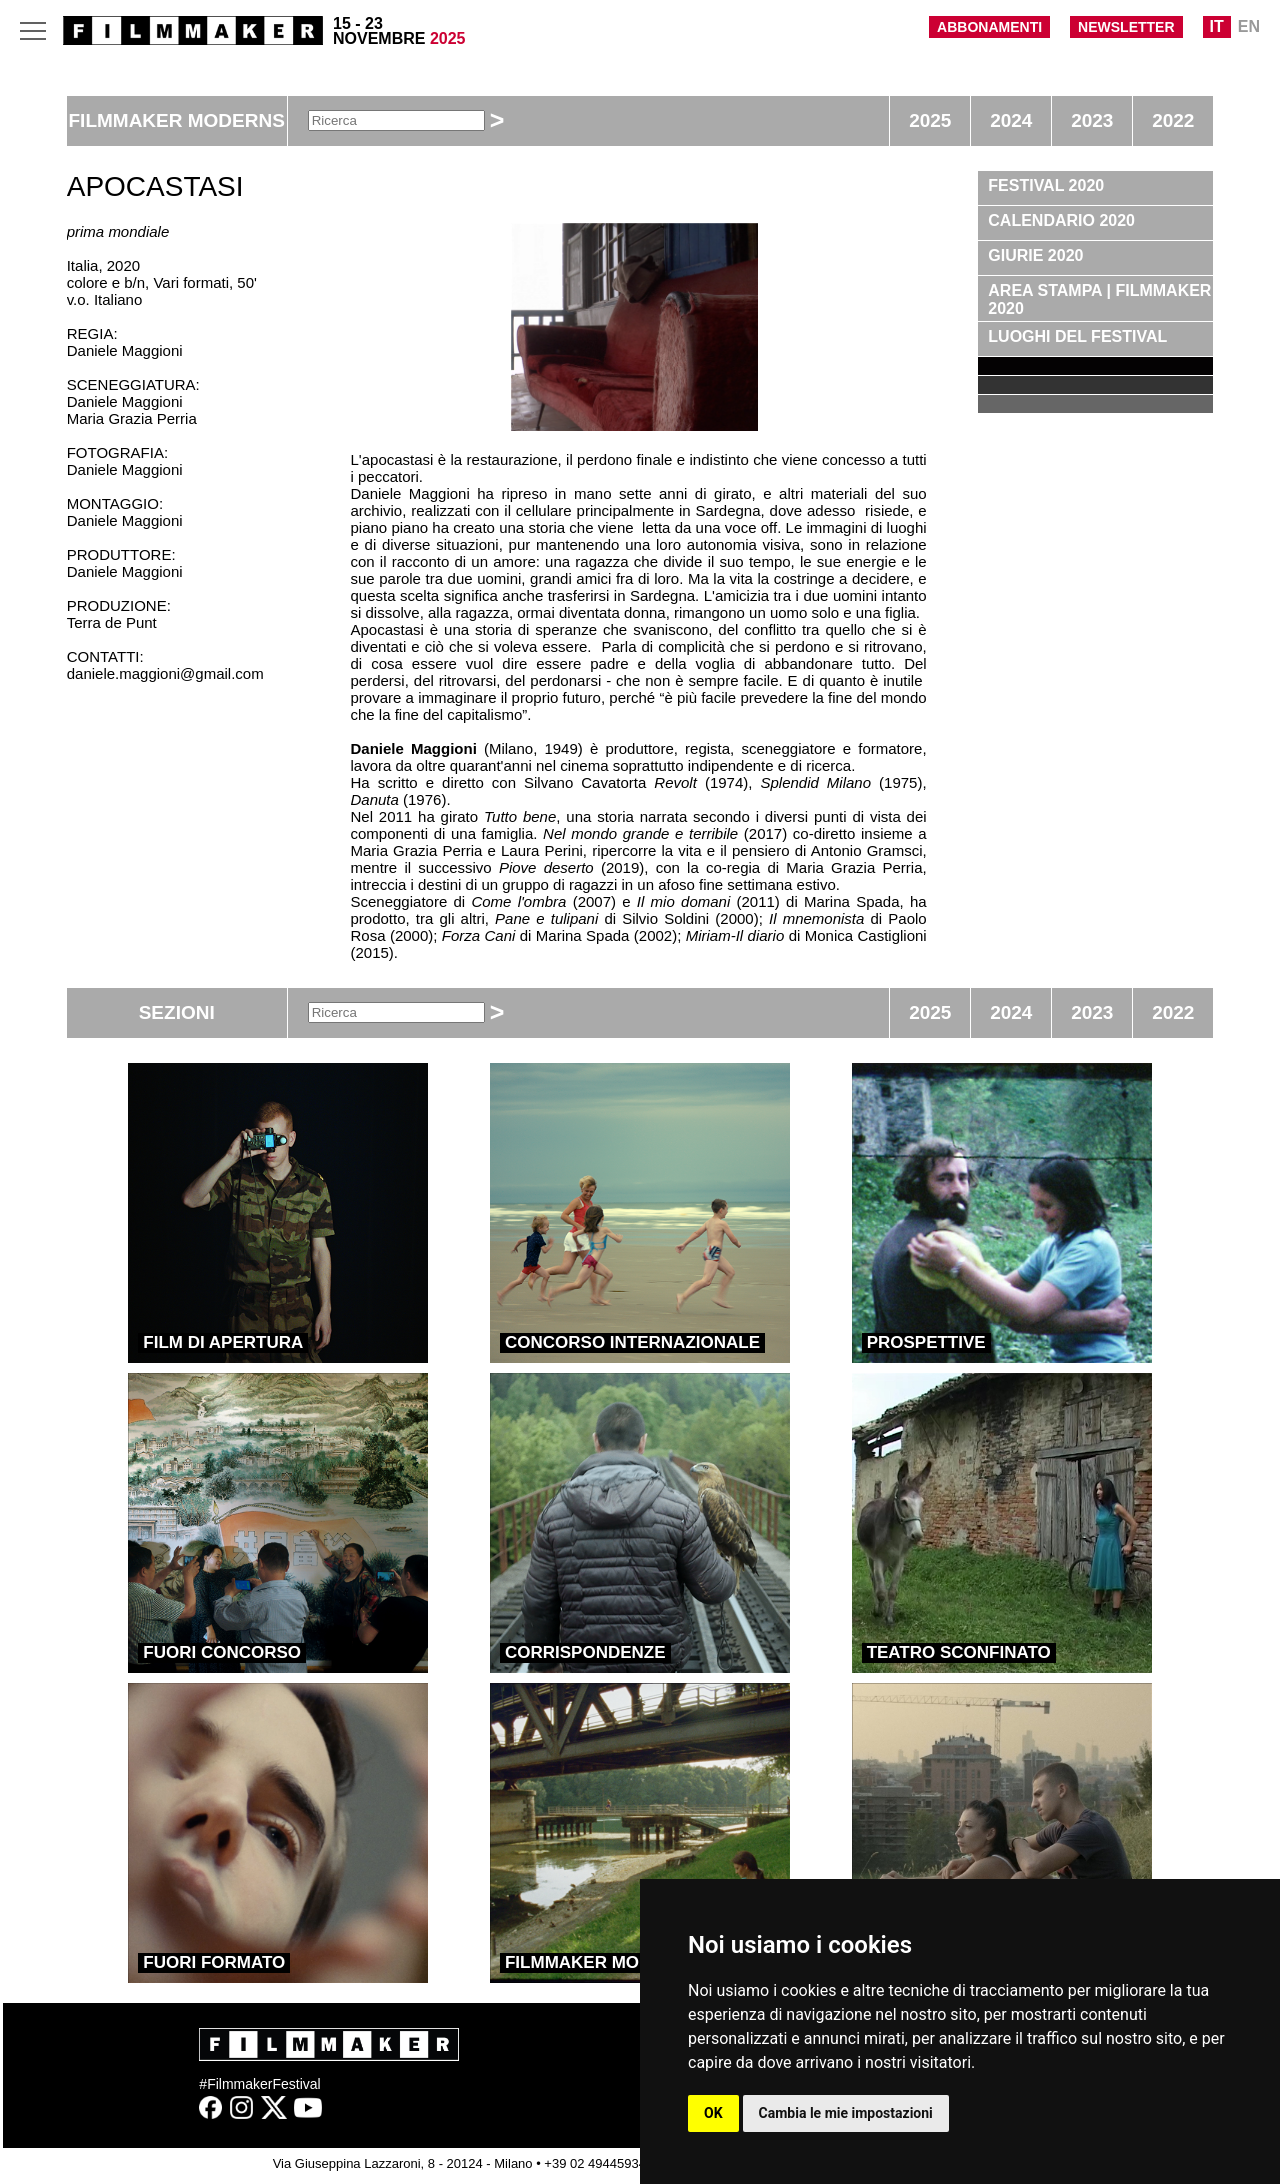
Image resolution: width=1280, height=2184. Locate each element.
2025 (930, 120)
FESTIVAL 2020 (1046, 185)
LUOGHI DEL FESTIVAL (1077, 336)
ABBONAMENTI (989, 27)
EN (1249, 26)
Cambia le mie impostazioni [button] (846, 2113)
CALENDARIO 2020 (1061, 220)
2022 (1173, 120)
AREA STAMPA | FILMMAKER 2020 (1099, 299)
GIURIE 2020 (1035, 255)
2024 (1011, 120)
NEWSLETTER (1126, 27)
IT (1217, 26)
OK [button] (713, 2113)
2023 (1092, 120)
